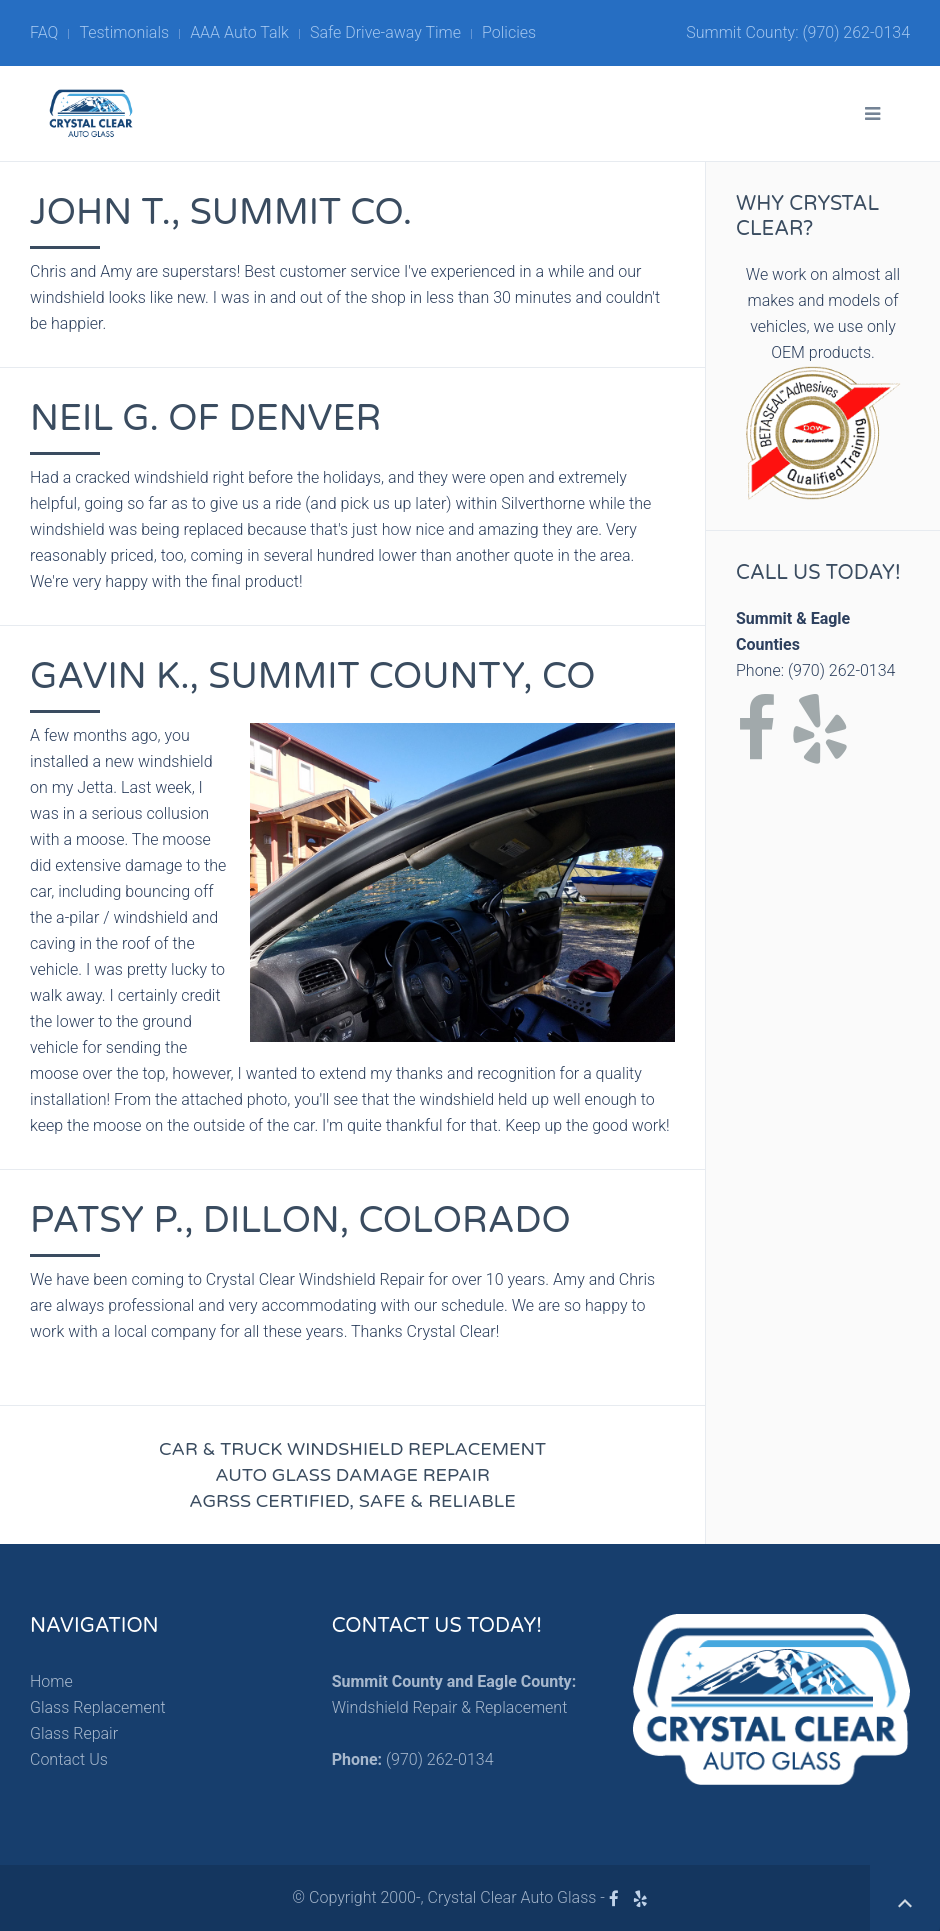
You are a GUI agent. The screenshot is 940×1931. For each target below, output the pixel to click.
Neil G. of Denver (205, 418)
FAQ (44, 32)
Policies (509, 32)
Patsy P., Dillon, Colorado (300, 1220)
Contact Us (69, 1759)
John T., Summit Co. (221, 212)
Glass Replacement (98, 1707)
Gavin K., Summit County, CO (312, 676)
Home (51, 1681)
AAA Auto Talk (239, 32)
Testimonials (124, 32)
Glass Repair (74, 1733)
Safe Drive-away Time (385, 32)
